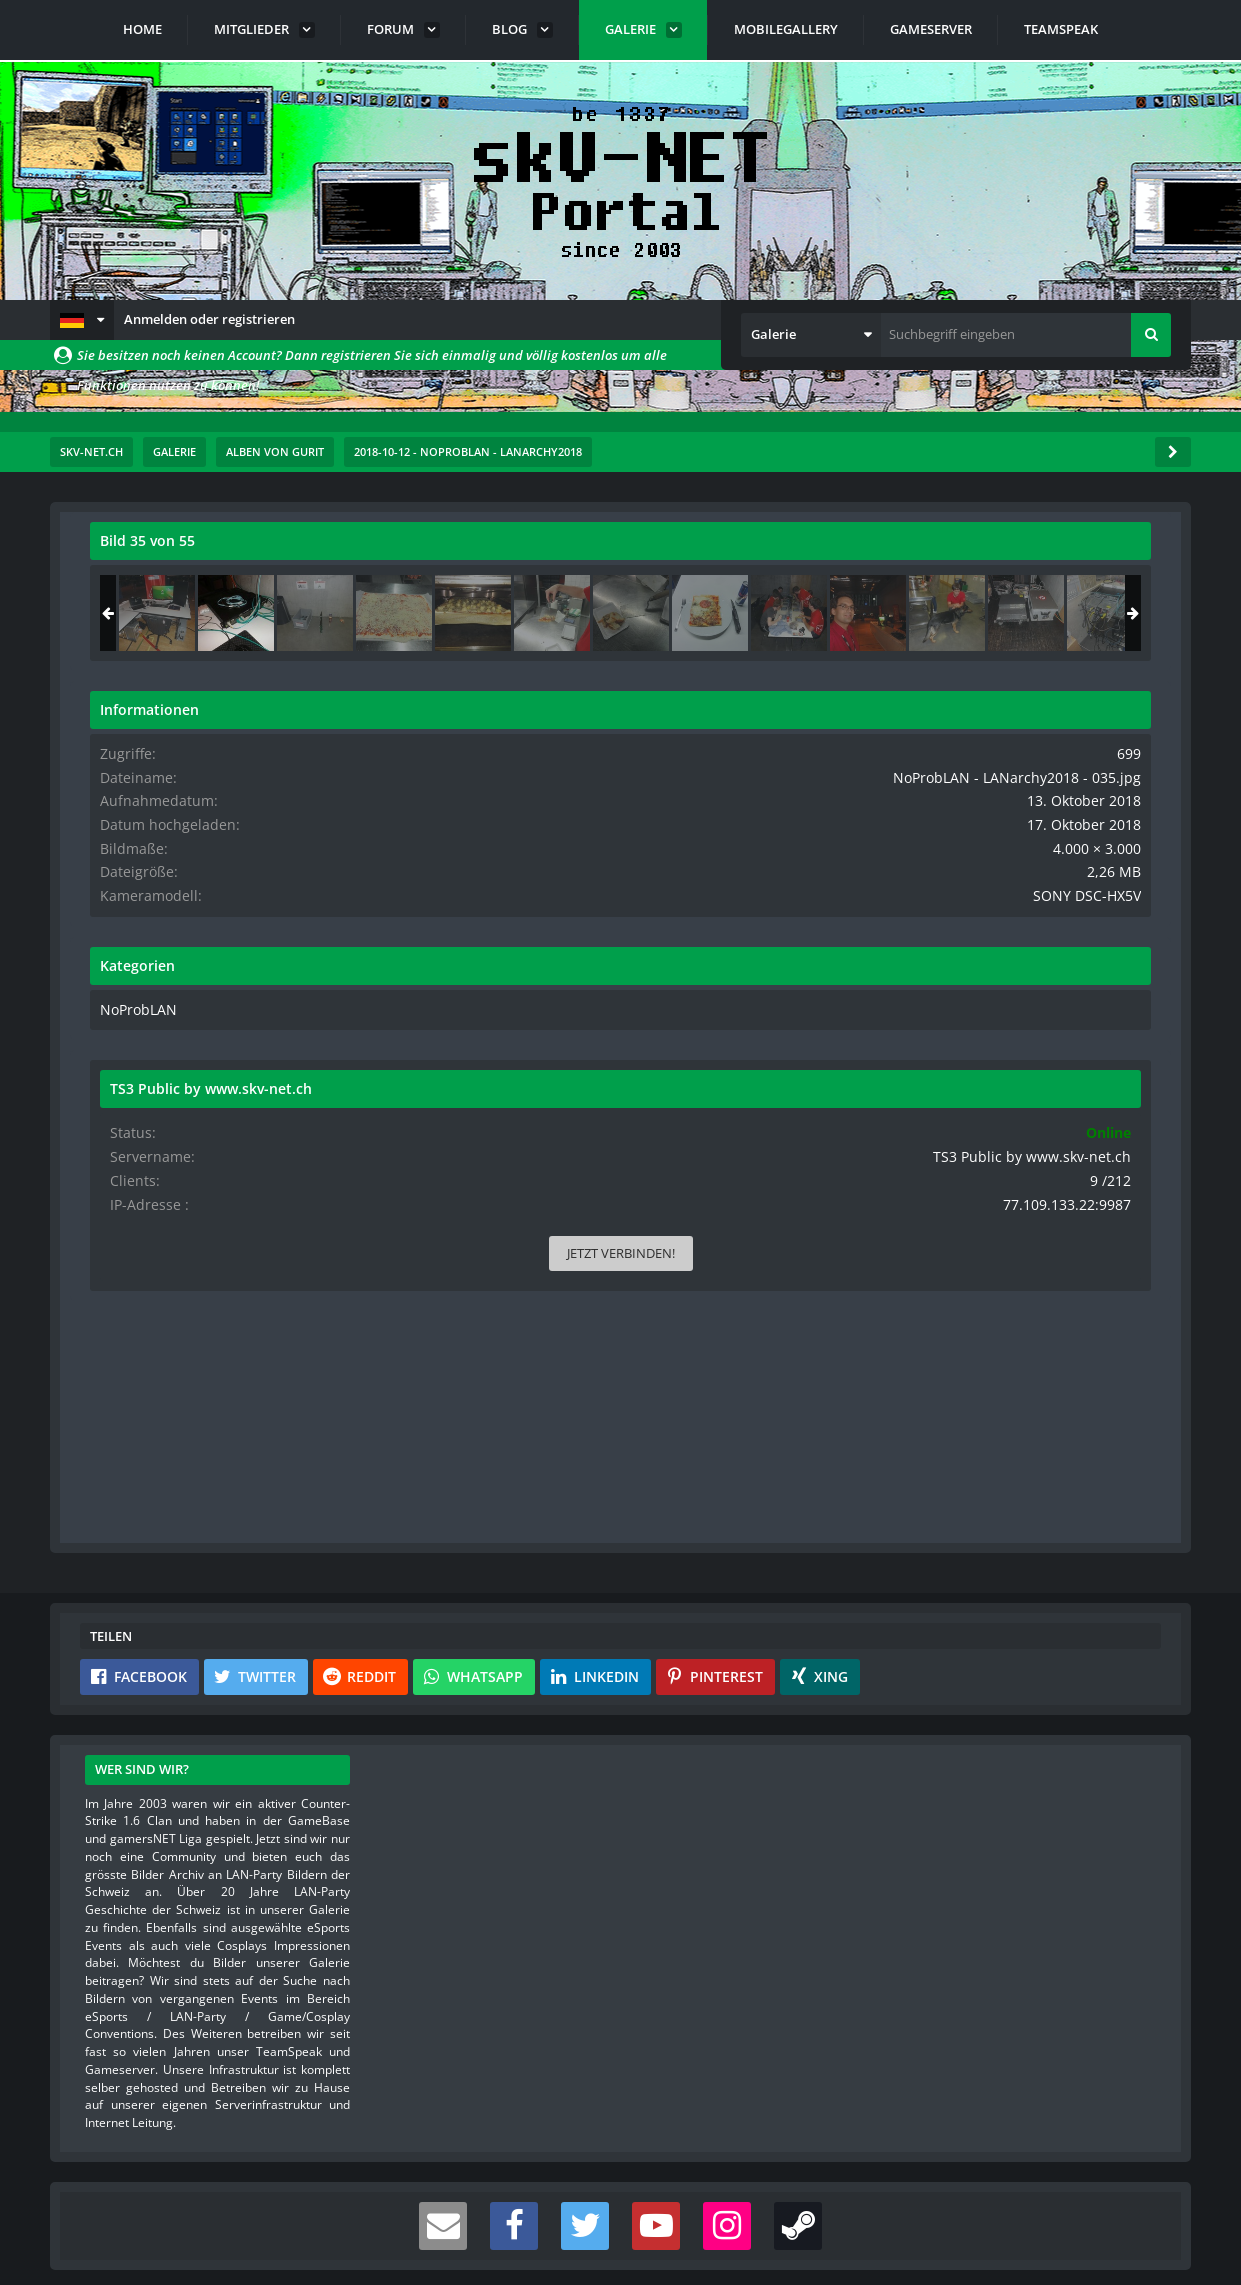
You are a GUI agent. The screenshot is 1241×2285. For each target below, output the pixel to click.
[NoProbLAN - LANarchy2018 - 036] (1106, 613)
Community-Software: (621, 2235)
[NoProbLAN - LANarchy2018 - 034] (948, 613)
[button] (82, 320)
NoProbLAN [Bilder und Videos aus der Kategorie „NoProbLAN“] (927, 1023)
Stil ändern (1140, 2196)
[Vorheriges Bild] (110, 899)
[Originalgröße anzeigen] (768, 553)
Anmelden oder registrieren (209, 319)
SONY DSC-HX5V (1102, 910)
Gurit (193, 585)
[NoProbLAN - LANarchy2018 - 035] (1027, 613)
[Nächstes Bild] (771, 899)
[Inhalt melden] (775, 1229)
